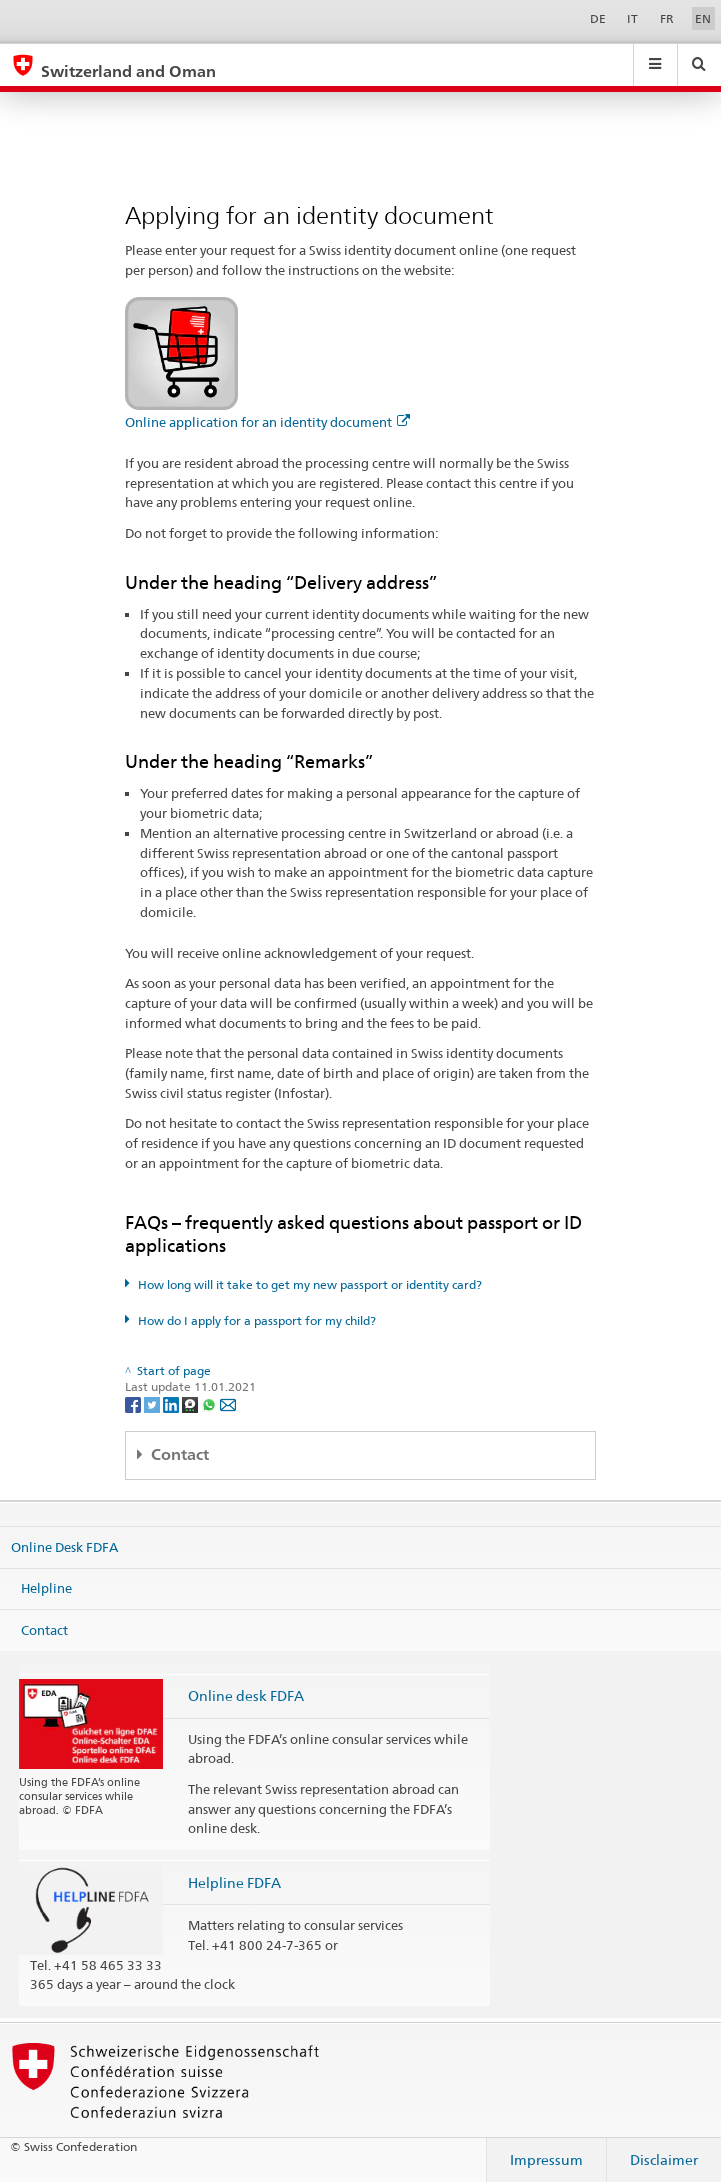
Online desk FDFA (246, 1695)
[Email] (228, 1403)
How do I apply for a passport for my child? (257, 1320)
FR (667, 18)
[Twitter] (153, 1403)
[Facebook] (134, 1403)
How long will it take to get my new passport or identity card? (310, 1284)
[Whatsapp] (210, 1403)
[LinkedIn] (172, 1403)
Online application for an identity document (267, 422)
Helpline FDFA (234, 1882)
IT (632, 18)
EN (703, 18)
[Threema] (191, 1403)
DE (598, 18)
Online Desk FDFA (64, 1546)
